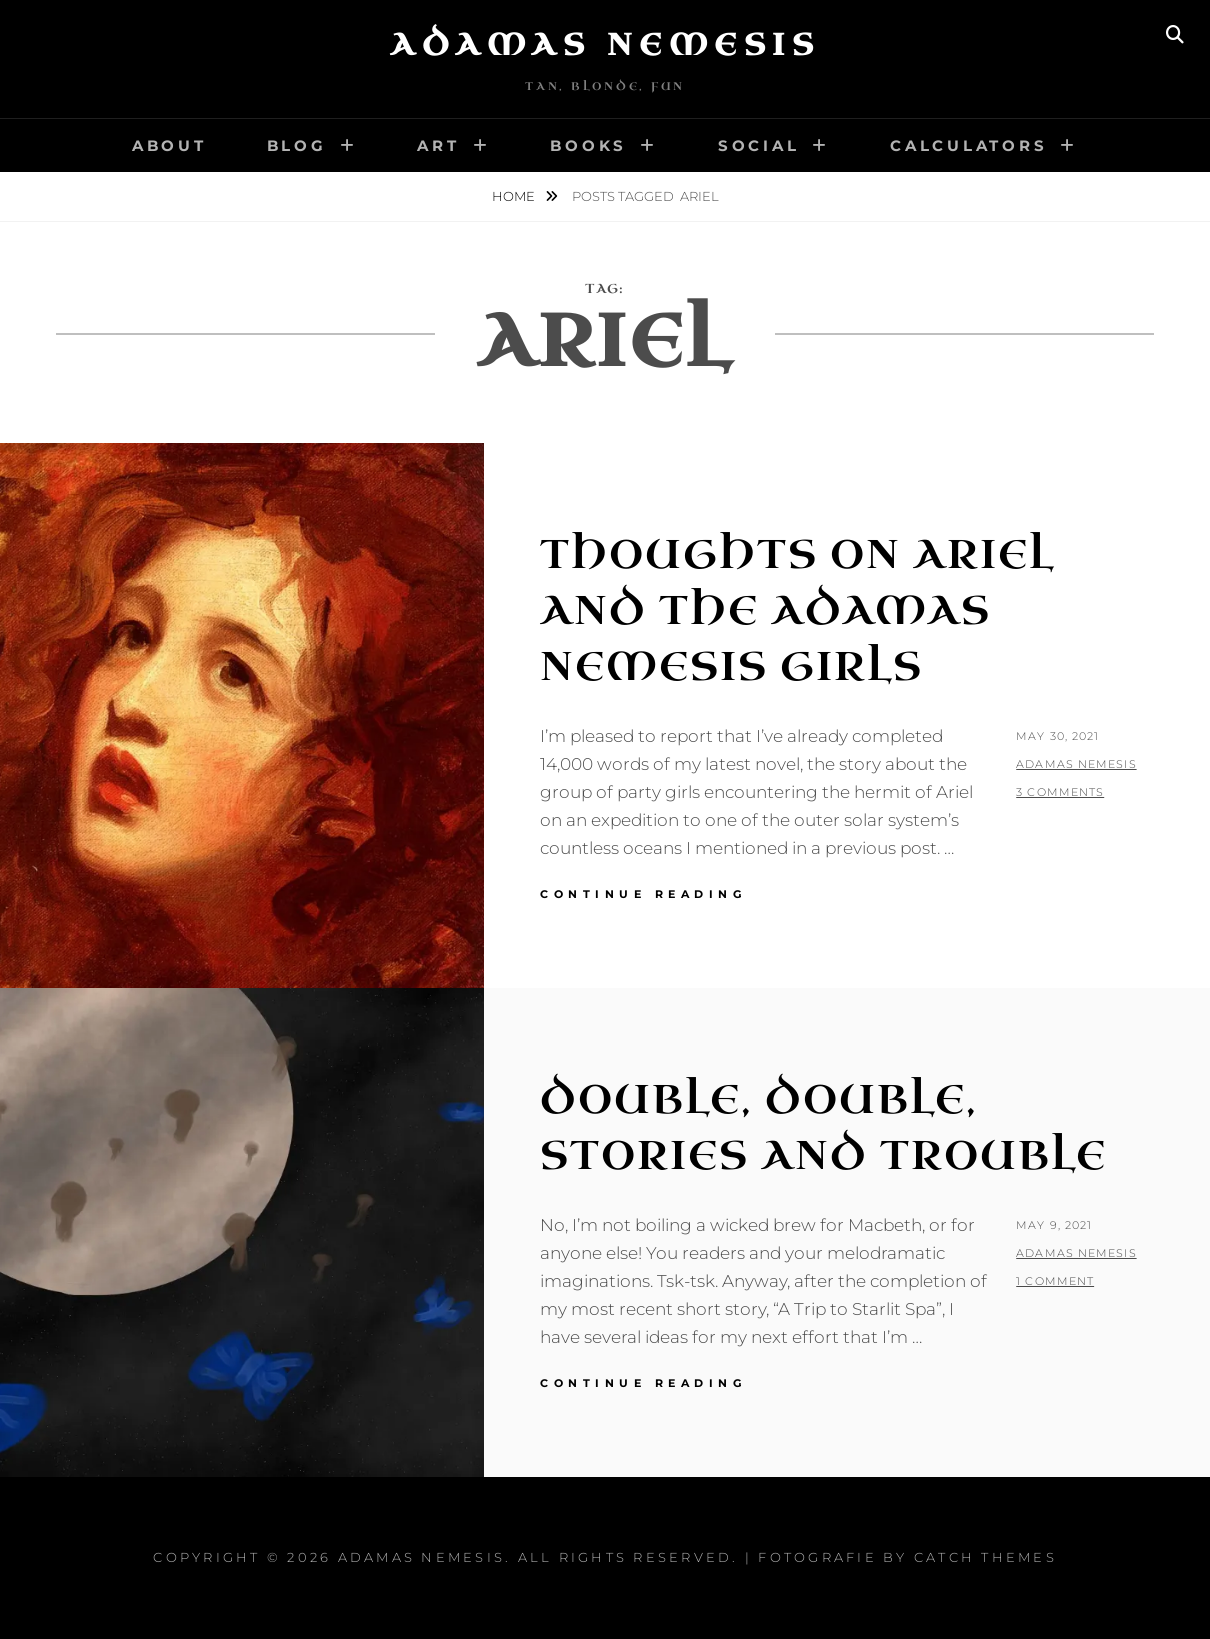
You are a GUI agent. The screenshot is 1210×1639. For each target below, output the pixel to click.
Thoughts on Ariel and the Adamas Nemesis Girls (797, 611)
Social (759, 145)
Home (515, 196)
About (169, 145)
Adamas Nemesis (605, 45)
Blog (297, 145)
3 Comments (1060, 792)
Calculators (968, 145)
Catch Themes (985, 1557)
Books (588, 145)
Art (438, 145)
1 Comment (1055, 1281)
